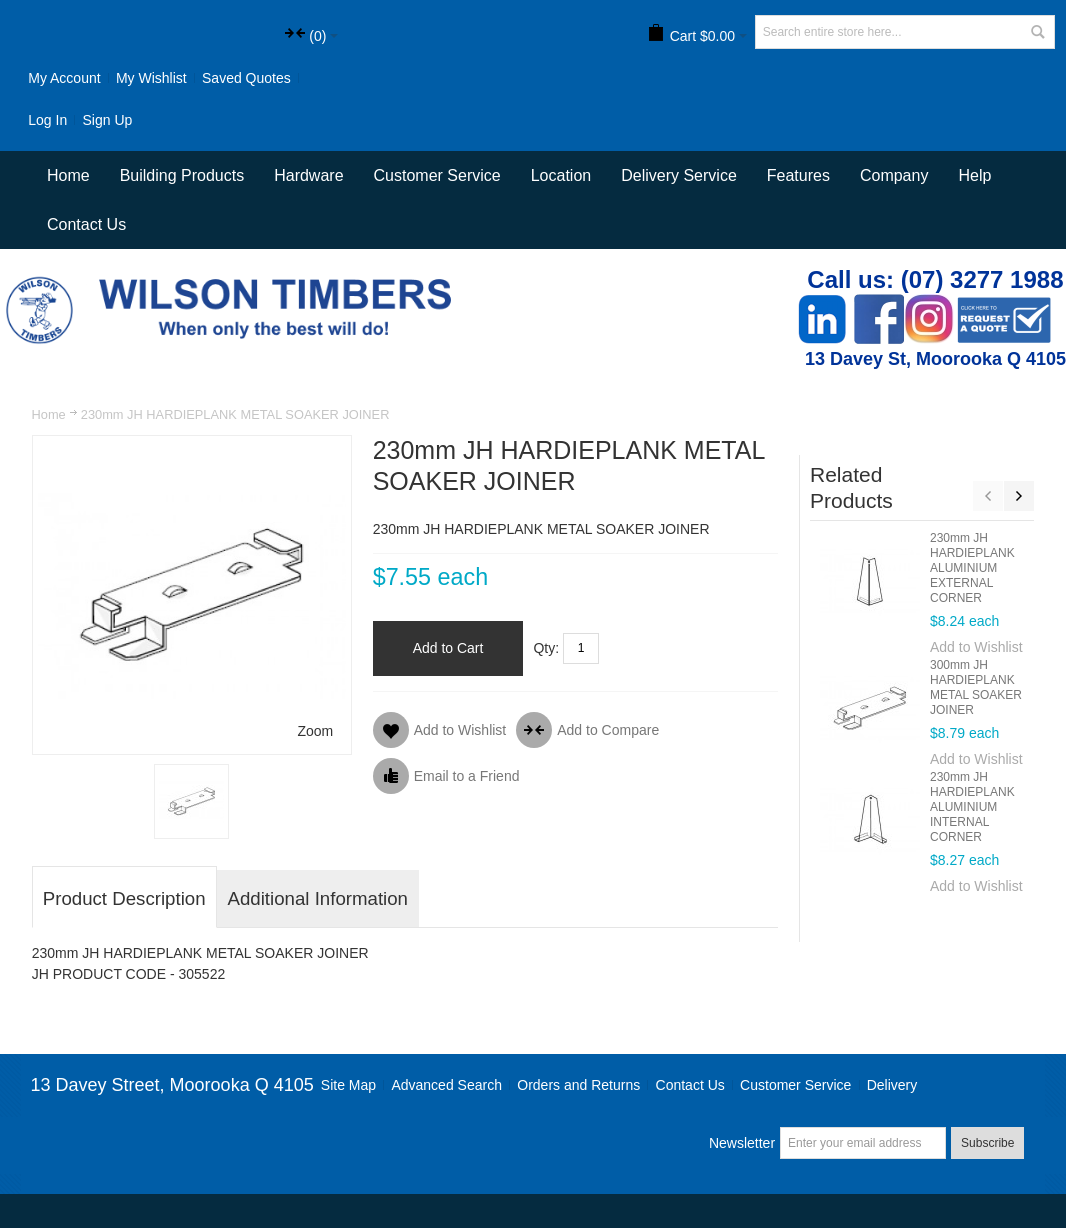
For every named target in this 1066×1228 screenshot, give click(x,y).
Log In (47, 120)
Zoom (315, 731)
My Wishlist (151, 78)
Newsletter (742, 1143)
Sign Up (108, 120)
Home (49, 414)
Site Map (348, 1085)
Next (1019, 496)
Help (974, 175)
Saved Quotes (246, 78)
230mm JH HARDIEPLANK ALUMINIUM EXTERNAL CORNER (972, 568)
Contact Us (86, 224)
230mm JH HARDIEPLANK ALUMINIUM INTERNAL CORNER (972, 807)
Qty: (546, 648)
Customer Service (795, 1085)
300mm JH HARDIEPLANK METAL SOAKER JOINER (976, 687)
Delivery (892, 1085)
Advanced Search (446, 1085)
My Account (64, 78)
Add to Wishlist (976, 647)
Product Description (124, 898)
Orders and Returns (578, 1085)
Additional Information (318, 898)
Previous (988, 496)
